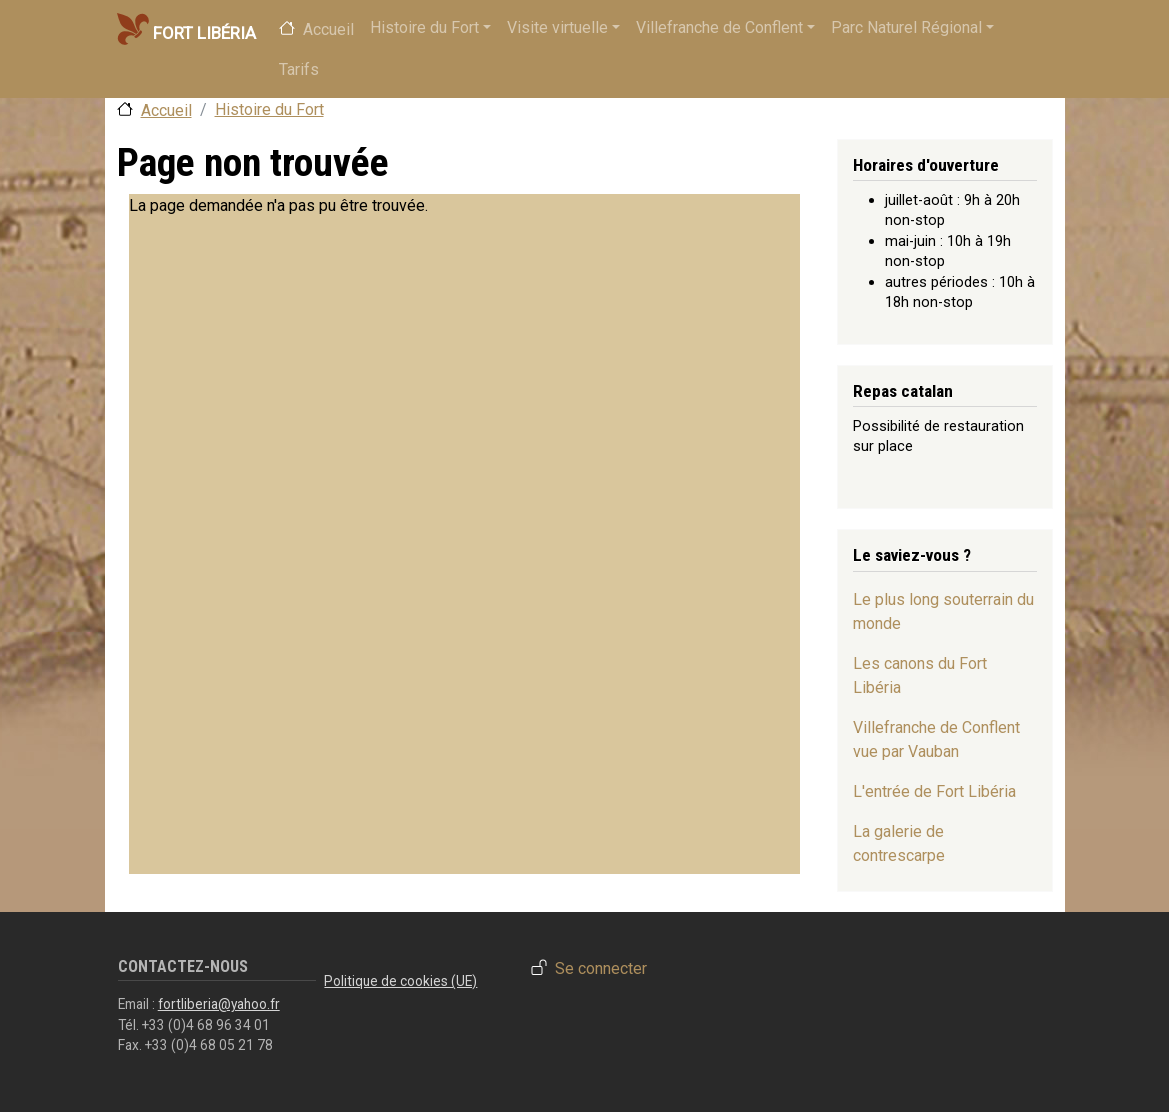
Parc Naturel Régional (906, 27)
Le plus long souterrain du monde (943, 611)
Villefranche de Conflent (719, 27)
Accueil (328, 29)
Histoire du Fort (424, 27)
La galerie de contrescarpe (899, 843)
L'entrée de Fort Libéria (934, 791)
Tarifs (299, 69)
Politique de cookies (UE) (400, 981)
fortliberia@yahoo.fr (219, 1004)
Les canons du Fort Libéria (920, 675)
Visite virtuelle (557, 27)
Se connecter (601, 969)
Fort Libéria (186, 29)
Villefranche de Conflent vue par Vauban (936, 739)
